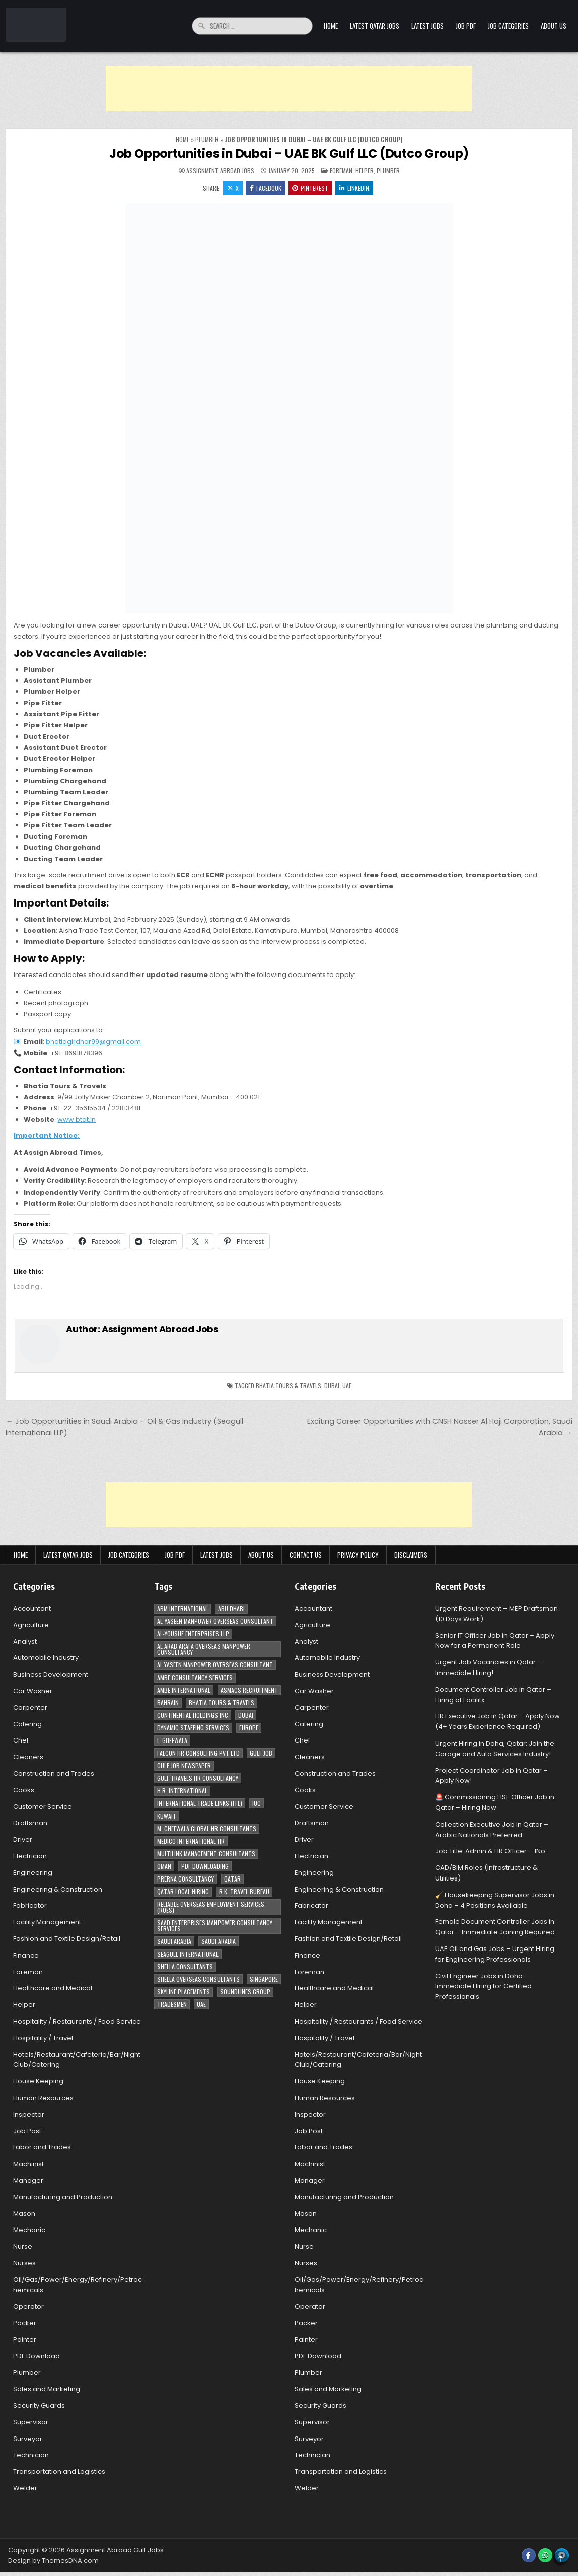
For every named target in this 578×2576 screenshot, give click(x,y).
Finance (26, 1955)
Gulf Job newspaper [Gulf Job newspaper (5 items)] (184, 1765)
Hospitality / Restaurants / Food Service (77, 2021)
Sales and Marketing (46, 2389)
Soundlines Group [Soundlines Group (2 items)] (245, 1991)
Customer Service (42, 1807)
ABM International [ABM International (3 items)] (182, 1608)
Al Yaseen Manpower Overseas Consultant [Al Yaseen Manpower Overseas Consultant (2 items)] (215, 1664)
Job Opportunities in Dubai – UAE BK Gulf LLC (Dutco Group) (289, 153)
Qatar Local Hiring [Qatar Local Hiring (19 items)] (183, 1891)
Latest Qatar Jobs (374, 26)
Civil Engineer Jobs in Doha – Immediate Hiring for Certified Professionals (483, 1986)
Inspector (28, 2114)
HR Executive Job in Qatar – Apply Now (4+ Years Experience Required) (497, 1722)
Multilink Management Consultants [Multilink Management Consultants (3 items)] (206, 1853)
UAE (346, 1386)
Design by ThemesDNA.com (53, 2560)
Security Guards (39, 2405)
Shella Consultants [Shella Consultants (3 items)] (185, 1966)
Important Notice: (47, 1135)
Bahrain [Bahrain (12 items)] (168, 1702)
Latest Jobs (427, 26)
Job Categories (508, 26)
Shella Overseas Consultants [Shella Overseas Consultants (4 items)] (198, 1979)
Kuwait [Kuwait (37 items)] (166, 1816)
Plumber (207, 139)
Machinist (28, 2164)
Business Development (50, 1675)
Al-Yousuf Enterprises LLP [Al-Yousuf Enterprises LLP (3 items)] (193, 1633)
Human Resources (43, 2098)
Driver (22, 1840)
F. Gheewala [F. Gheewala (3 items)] (172, 1740)
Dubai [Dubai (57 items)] (245, 1715)
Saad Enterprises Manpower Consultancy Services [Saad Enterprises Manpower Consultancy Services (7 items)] (214, 1925)
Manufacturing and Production (62, 2197)
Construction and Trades (53, 1773)
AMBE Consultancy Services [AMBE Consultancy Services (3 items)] (195, 1677)
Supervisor (30, 2422)
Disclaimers (410, 1555)
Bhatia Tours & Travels (288, 1386)
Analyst (25, 1641)
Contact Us (306, 1555)
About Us (553, 26)
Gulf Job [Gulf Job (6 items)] (261, 1753)
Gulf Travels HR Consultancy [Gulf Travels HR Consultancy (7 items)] (197, 1778)
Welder (25, 2488)
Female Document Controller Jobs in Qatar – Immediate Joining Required (495, 1927)
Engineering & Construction (57, 1889)
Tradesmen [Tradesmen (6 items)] (172, 2004)
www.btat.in (76, 1119)
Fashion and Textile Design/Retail (66, 1938)
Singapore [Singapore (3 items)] (264, 1979)
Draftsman (30, 1823)
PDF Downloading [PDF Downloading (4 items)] (205, 1866)
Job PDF (466, 26)
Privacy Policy (358, 1555)
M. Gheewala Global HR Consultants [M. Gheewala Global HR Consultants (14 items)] (206, 1828)
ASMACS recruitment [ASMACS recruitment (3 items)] (249, 1690)
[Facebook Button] (529, 2555)
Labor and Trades (42, 2147)
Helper (364, 170)
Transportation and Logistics (59, 2472)
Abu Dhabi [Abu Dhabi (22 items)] (231, 1608)
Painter (24, 2339)
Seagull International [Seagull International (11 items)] (188, 1954)
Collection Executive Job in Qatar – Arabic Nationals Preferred (491, 1830)
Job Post (27, 2131)
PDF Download (36, 2356)
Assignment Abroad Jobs (220, 171)
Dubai (331, 1386)
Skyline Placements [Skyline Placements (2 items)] (183, 1991)
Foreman (341, 170)
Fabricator (30, 1906)
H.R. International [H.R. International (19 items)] (182, 1790)
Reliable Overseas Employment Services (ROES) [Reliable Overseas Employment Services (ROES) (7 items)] (210, 1907)
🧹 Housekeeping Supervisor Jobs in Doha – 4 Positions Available (494, 1900)
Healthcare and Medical (52, 1988)
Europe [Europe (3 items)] (248, 1727)
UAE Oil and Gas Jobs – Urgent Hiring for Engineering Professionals (494, 1954)
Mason (24, 2213)
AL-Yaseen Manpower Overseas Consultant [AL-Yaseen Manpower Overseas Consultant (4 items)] (215, 1621)
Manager (28, 2180)
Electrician (30, 1856)
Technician (31, 2455)
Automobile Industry (46, 1658)
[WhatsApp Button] (545, 2555)
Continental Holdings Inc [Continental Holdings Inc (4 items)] (192, 1715)
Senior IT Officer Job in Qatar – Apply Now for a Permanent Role (494, 1641)
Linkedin (355, 188)
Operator (28, 2307)
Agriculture (31, 1625)
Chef (21, 1741)
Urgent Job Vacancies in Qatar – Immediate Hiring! (488, 1668)
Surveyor (27, 2439)
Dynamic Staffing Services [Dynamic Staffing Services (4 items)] (193, 1727)
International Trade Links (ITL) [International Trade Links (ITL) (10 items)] (199, 1803)
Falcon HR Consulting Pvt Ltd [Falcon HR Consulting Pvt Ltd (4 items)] (198, 1753)
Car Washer (32, 1691)
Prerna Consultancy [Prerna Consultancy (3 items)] (185, 1878)
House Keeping (38, 2081)
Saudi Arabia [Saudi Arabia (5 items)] (218, 1941)
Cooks (23, 1790)
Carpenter (30, 1707)
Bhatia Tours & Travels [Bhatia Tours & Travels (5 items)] (221, 1702)
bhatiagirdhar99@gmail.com (93, 1042)
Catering (27, 1724)
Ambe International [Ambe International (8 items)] (183, 1690)
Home (331, 26)
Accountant (32, 1608)
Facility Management (47, 1922)
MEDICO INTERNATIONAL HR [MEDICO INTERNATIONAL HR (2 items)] (191, 1841)
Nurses (24, 2263)
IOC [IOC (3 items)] (256, 1803)
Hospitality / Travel (43, 2038)
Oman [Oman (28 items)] (164, 1866)
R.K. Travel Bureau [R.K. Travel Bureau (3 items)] (244, 1891)
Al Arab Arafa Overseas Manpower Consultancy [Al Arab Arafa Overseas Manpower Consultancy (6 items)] (203, 1649)
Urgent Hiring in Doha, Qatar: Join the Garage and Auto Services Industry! (494, 1748)
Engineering (32, 1872)
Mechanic (29, 2230)
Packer (24, 2323)
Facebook (265, 188)
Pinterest (311, 188)
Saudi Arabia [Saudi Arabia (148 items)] (174, 1941)
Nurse (22, 2246)
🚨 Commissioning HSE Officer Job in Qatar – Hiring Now (494, 1803)
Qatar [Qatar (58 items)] (232, 1878)
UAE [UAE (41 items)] (201, 2004)
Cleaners (28, 1757)
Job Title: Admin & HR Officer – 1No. (491, 1851)
